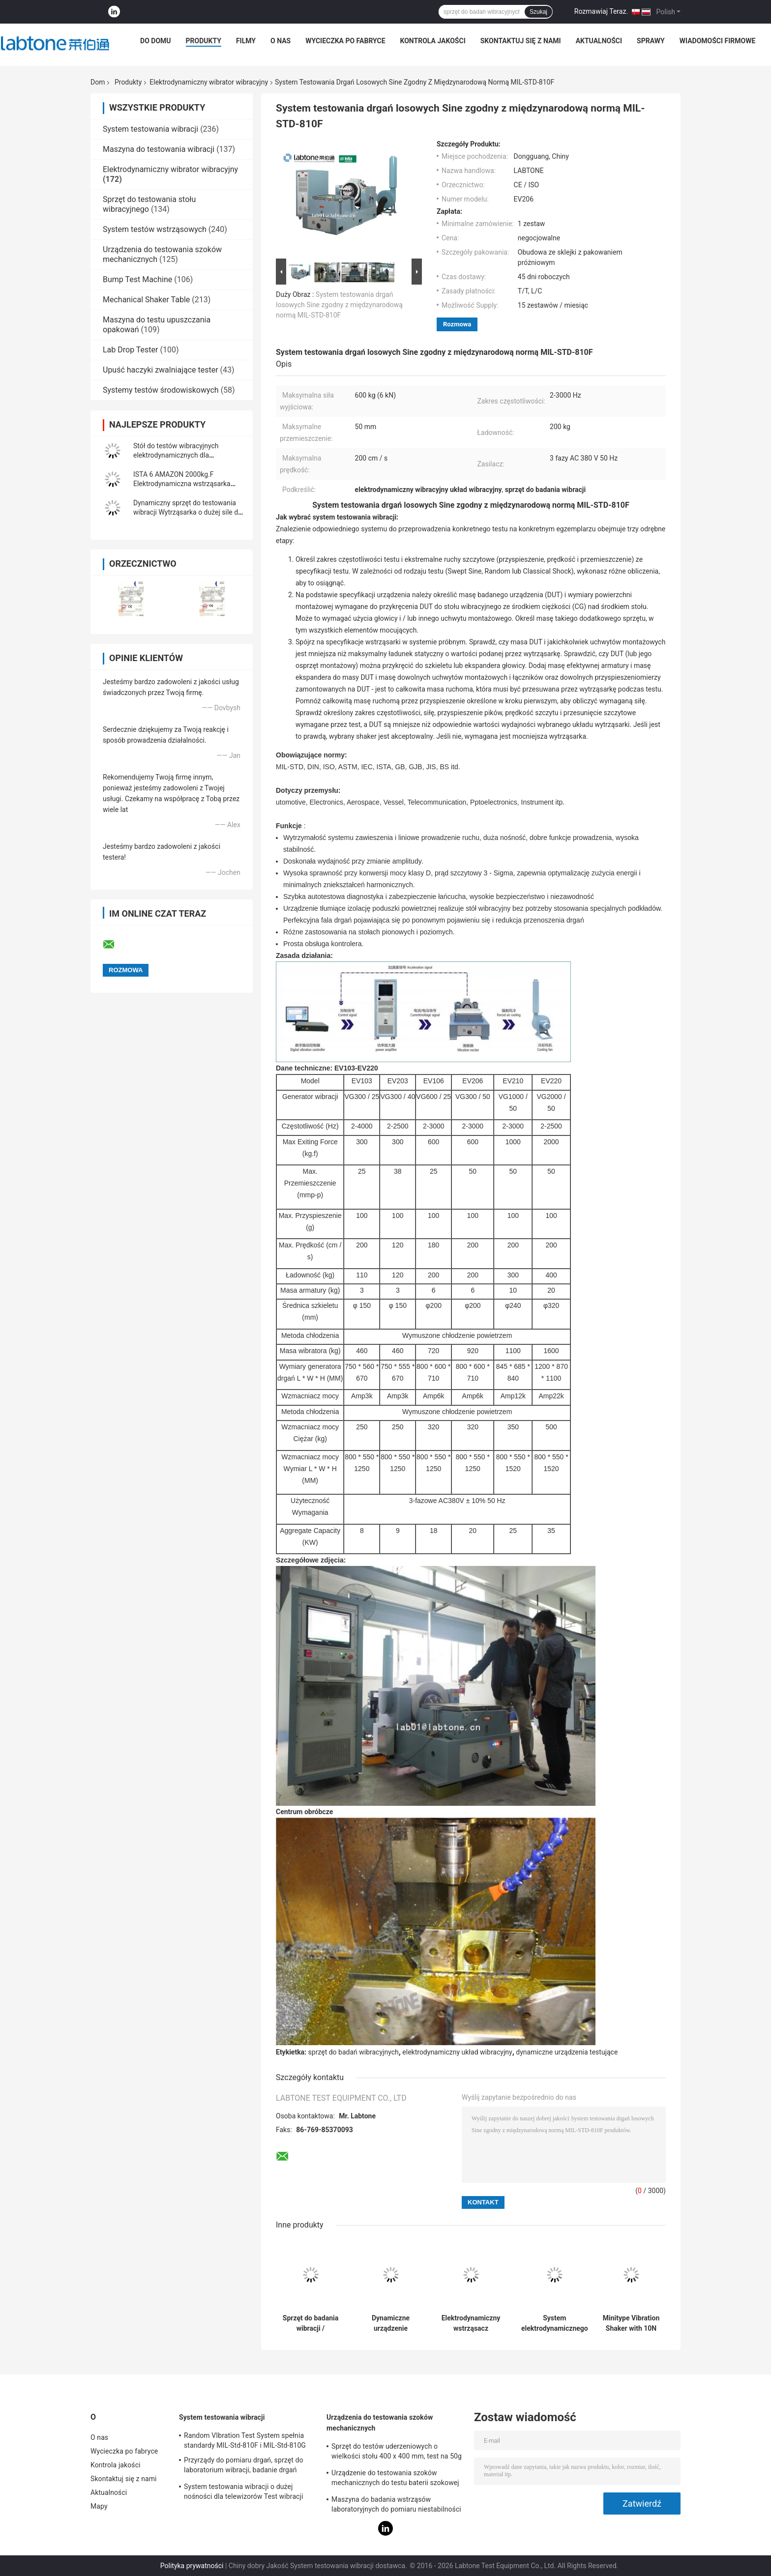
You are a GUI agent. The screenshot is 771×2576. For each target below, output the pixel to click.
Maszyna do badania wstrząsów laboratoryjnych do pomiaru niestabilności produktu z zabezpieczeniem (396, 2505)
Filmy (246, 41)
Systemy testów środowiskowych (161, 390)
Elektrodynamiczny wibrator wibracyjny (208, 82)
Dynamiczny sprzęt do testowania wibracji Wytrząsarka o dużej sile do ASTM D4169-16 (187, 512)
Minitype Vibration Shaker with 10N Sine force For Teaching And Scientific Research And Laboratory (631, 2323)
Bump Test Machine (137, 279)
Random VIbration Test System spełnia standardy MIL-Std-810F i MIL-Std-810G (245, 2440)
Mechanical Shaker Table (146, 299)
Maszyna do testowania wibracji (158, 149)
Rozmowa (457, 324)
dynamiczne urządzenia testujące (567, 2052)
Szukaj (538, 11)
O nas (280, 41)
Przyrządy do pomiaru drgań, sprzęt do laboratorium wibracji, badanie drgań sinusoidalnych (243, 2466)
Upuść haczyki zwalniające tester (160, 370)
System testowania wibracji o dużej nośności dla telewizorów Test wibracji (243, 2491)
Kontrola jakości (433, 41)
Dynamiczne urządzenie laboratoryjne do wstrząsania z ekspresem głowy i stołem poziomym (391, 2323)
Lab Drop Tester (130, 349)
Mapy (99, 2506)
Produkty (203, 41)
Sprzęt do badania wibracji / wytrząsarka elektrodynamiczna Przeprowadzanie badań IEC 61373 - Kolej (310, 2323)
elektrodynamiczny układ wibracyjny (457, 2052)
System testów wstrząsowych (155, 229)
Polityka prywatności (192, 2566)
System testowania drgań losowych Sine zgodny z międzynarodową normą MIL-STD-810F (339, 304)
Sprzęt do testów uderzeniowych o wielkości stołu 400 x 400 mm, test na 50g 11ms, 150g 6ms (396, 2452)
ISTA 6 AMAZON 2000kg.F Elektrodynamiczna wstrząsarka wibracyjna (182, 483)
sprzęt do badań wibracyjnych (353, 2052)
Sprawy (651, 41)
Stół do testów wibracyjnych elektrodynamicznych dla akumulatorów (175, 455)
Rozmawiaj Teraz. (601, 11)
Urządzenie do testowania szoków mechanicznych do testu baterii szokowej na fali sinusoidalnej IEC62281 (395, 2479)
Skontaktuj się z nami (520, 41)
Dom (97, 82)
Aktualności (599, 41)
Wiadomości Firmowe (718, 41)
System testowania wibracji (150, 129)
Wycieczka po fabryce (345, 41)
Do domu (155, 41)
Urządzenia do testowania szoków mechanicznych (379, 2422)
